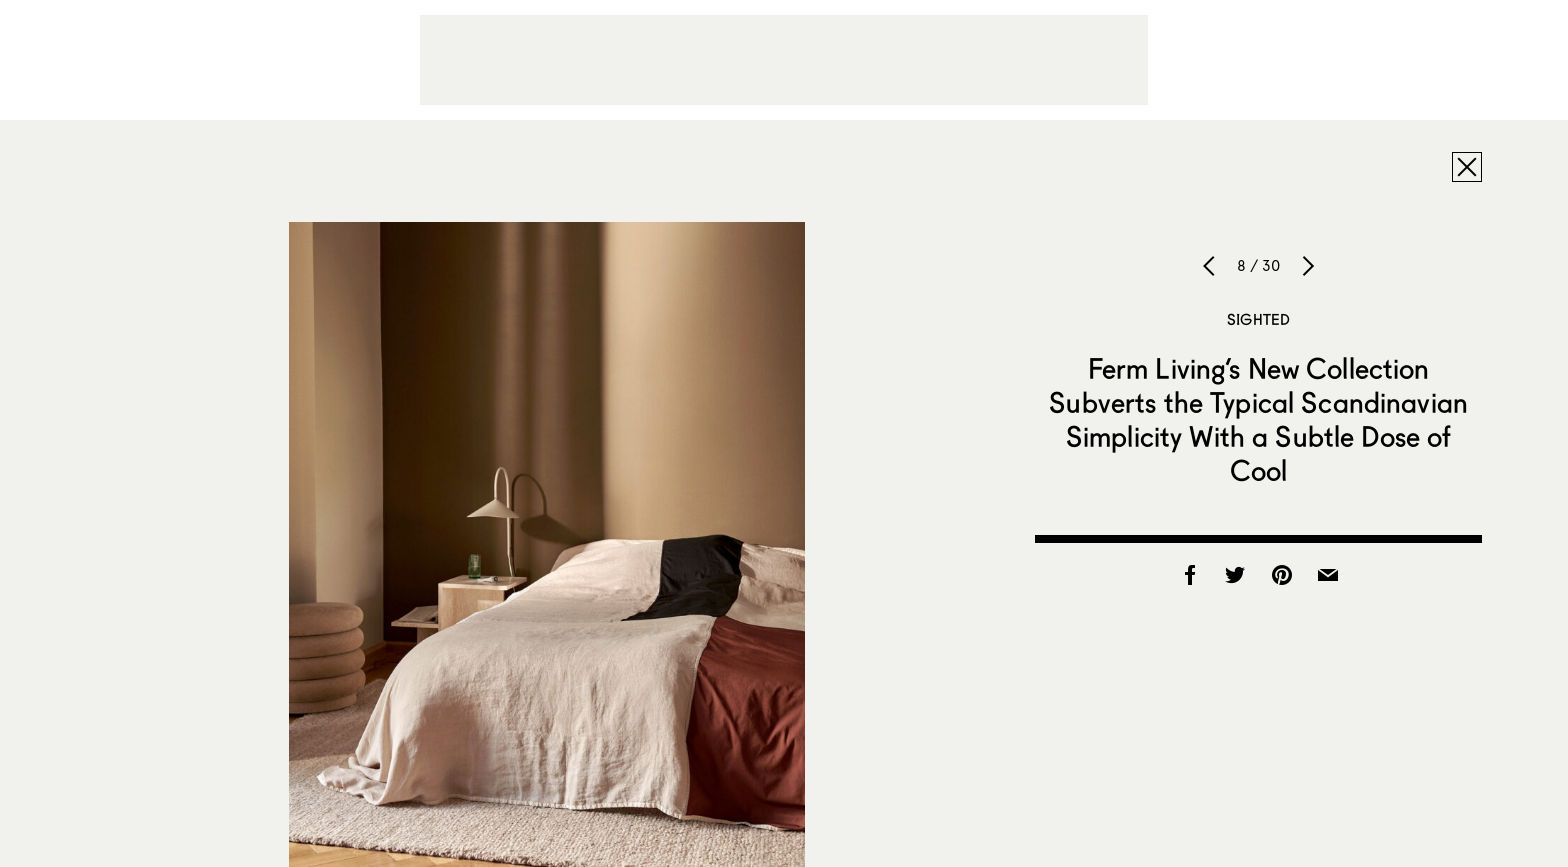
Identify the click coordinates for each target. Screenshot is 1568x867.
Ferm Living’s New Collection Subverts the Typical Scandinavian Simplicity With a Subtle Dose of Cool (1258, 419)
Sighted (1258, 319)
